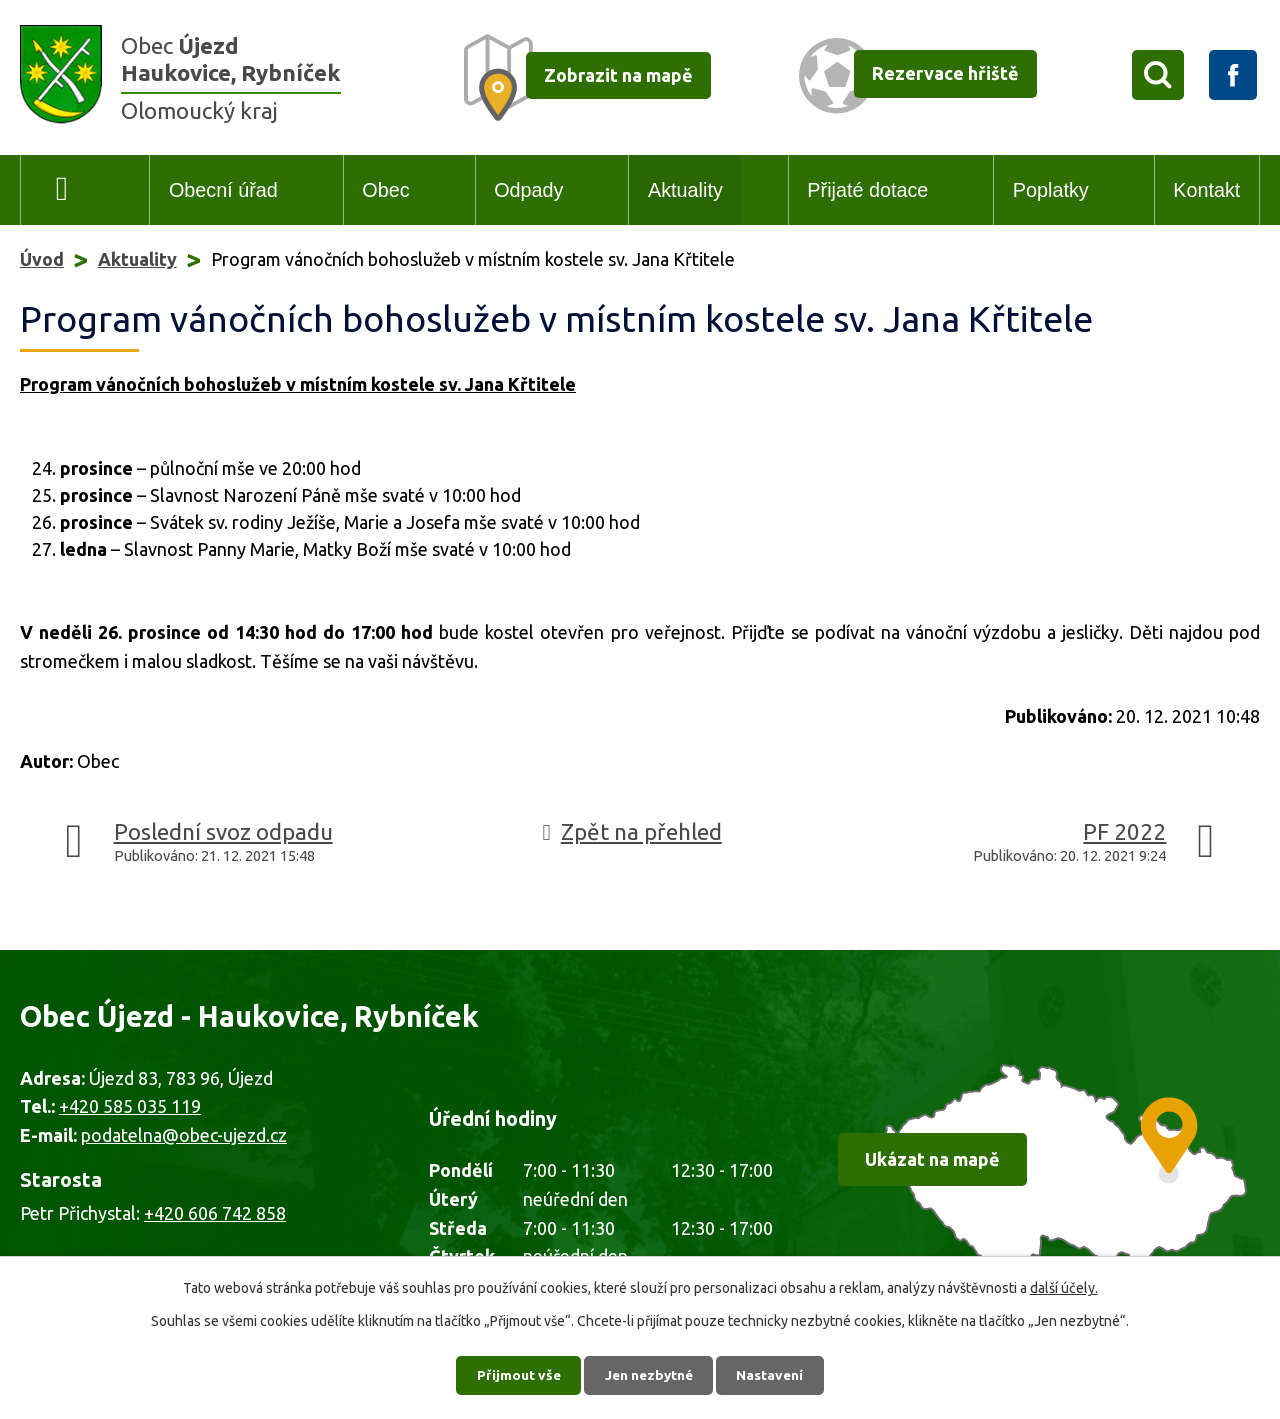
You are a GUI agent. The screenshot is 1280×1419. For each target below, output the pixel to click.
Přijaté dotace (867, 190)
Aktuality (685, 190)
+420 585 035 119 (130, 1106)
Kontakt (1206, 190)
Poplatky (1051, 190)
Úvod (62, 190)
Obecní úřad (223, 190)
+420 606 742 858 (215, 1213)
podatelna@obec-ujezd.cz (184, 1135)
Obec (385, 190)
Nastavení (774, 1374)
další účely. (1064, 1287)
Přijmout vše (515, 1374)
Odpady (528, 190)
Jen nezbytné (649, 1374)
